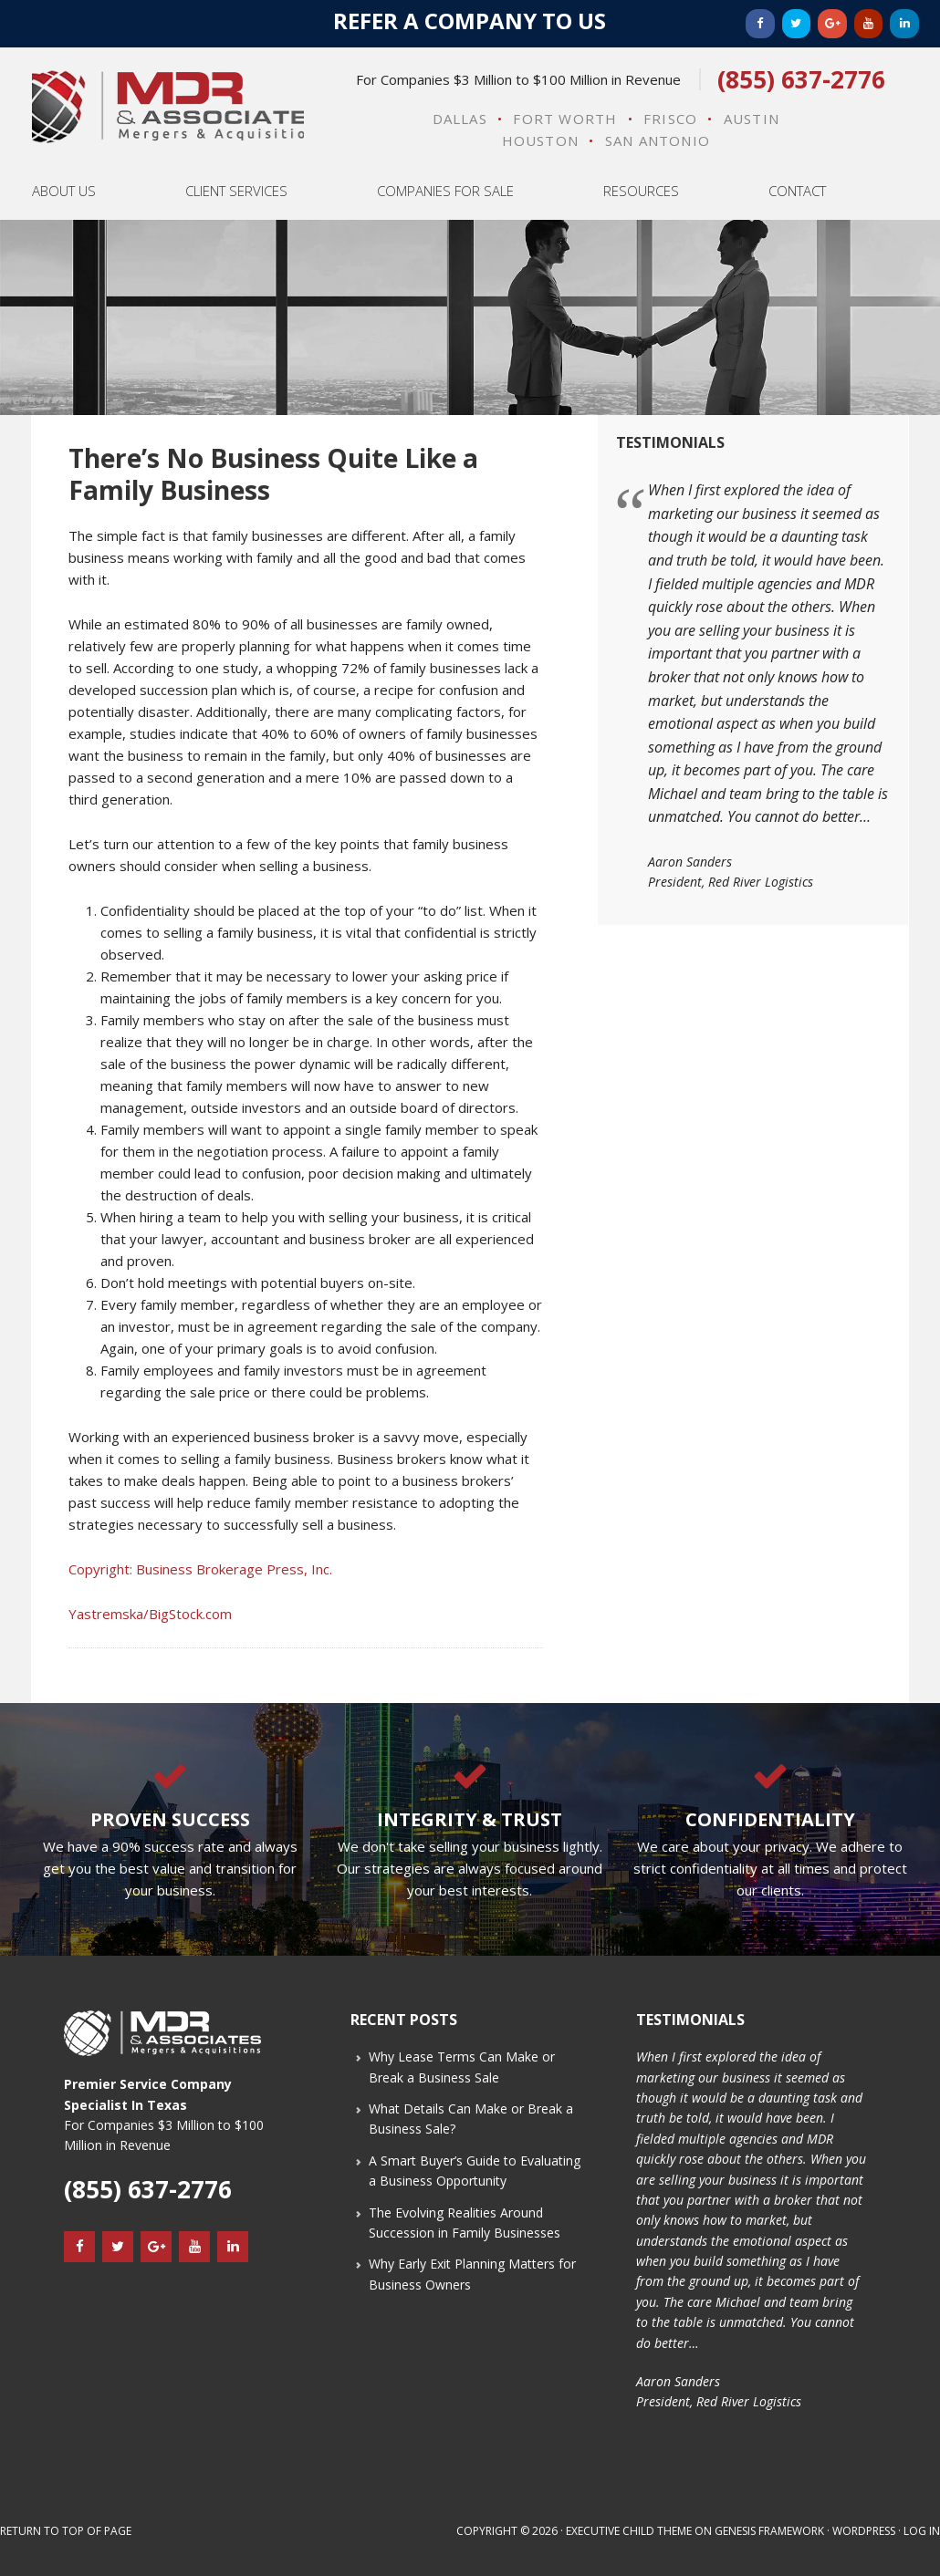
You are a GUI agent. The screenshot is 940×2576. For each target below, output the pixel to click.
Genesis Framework (769, 2531)
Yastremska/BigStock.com (150, 1614)
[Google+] (832, 23)
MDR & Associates (168, 106)
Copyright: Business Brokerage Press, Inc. (200, 1569)
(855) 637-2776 (801, 79)
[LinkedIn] (904, 23)
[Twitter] (796, 23)
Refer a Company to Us (469, 20)
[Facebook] (760, 23)
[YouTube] (868, 23)
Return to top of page (65, 2531)
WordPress (863, 2531)
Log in (921, 2531)
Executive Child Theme (629, 2531)
